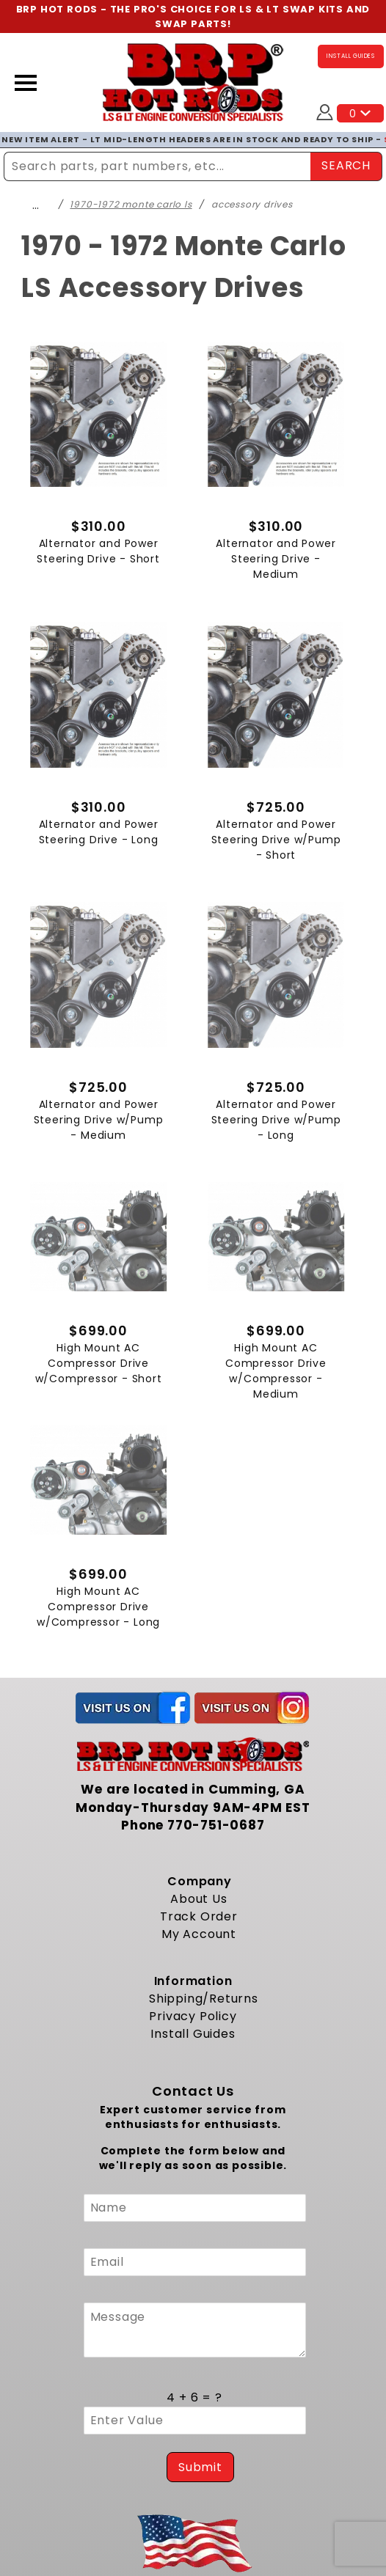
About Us (198, 1898)
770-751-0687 (216, 1825)
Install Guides (192, 2033)
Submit (200, 2467)
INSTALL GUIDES (351, 56)
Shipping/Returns (203, 1998)
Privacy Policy (192, 2016)
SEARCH (346, 165)
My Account (198, 1934)
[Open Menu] (25, 83)
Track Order (199, 1916)
